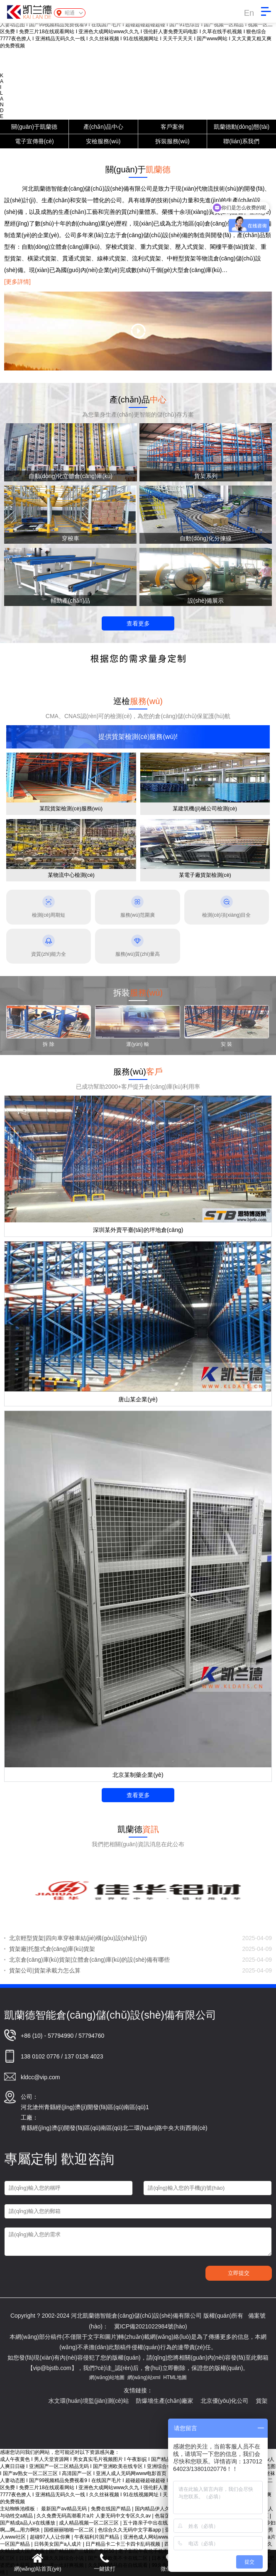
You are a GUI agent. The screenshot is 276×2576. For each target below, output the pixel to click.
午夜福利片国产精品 (97, 2537)
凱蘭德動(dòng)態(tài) (242, 126)
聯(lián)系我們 (241, 141)
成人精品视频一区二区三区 (89, 2523)
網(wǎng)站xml (144, 2377)
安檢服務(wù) (103, 141)
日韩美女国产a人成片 (58, 2544)
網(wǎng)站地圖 (107, 2377)
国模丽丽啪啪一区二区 (69, 2530)
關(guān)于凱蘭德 (34, 126)
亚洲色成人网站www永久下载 (156, 2537)
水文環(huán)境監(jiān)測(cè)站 (106, 2400)
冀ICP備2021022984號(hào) (150, 2326)
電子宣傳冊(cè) (34, 141)
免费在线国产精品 (111, 2509)
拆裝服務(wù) (172, 141)
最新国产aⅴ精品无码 (64, 2509)
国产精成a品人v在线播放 (28, 2523)
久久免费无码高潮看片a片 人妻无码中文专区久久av (94, 2516)
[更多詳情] (17, 281)
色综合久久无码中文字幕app (130, 2530)
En (249, 12)
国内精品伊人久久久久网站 (165, 2509)
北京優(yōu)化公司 (242, 2400)
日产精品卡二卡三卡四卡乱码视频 (123, 2544)
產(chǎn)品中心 (103, 126)
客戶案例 (172, 126)
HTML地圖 (175, 2377)
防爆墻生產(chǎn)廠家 (182, 2400)
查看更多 (138, 623)
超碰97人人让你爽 (51, 2537)
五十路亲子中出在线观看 (151, 2523)
